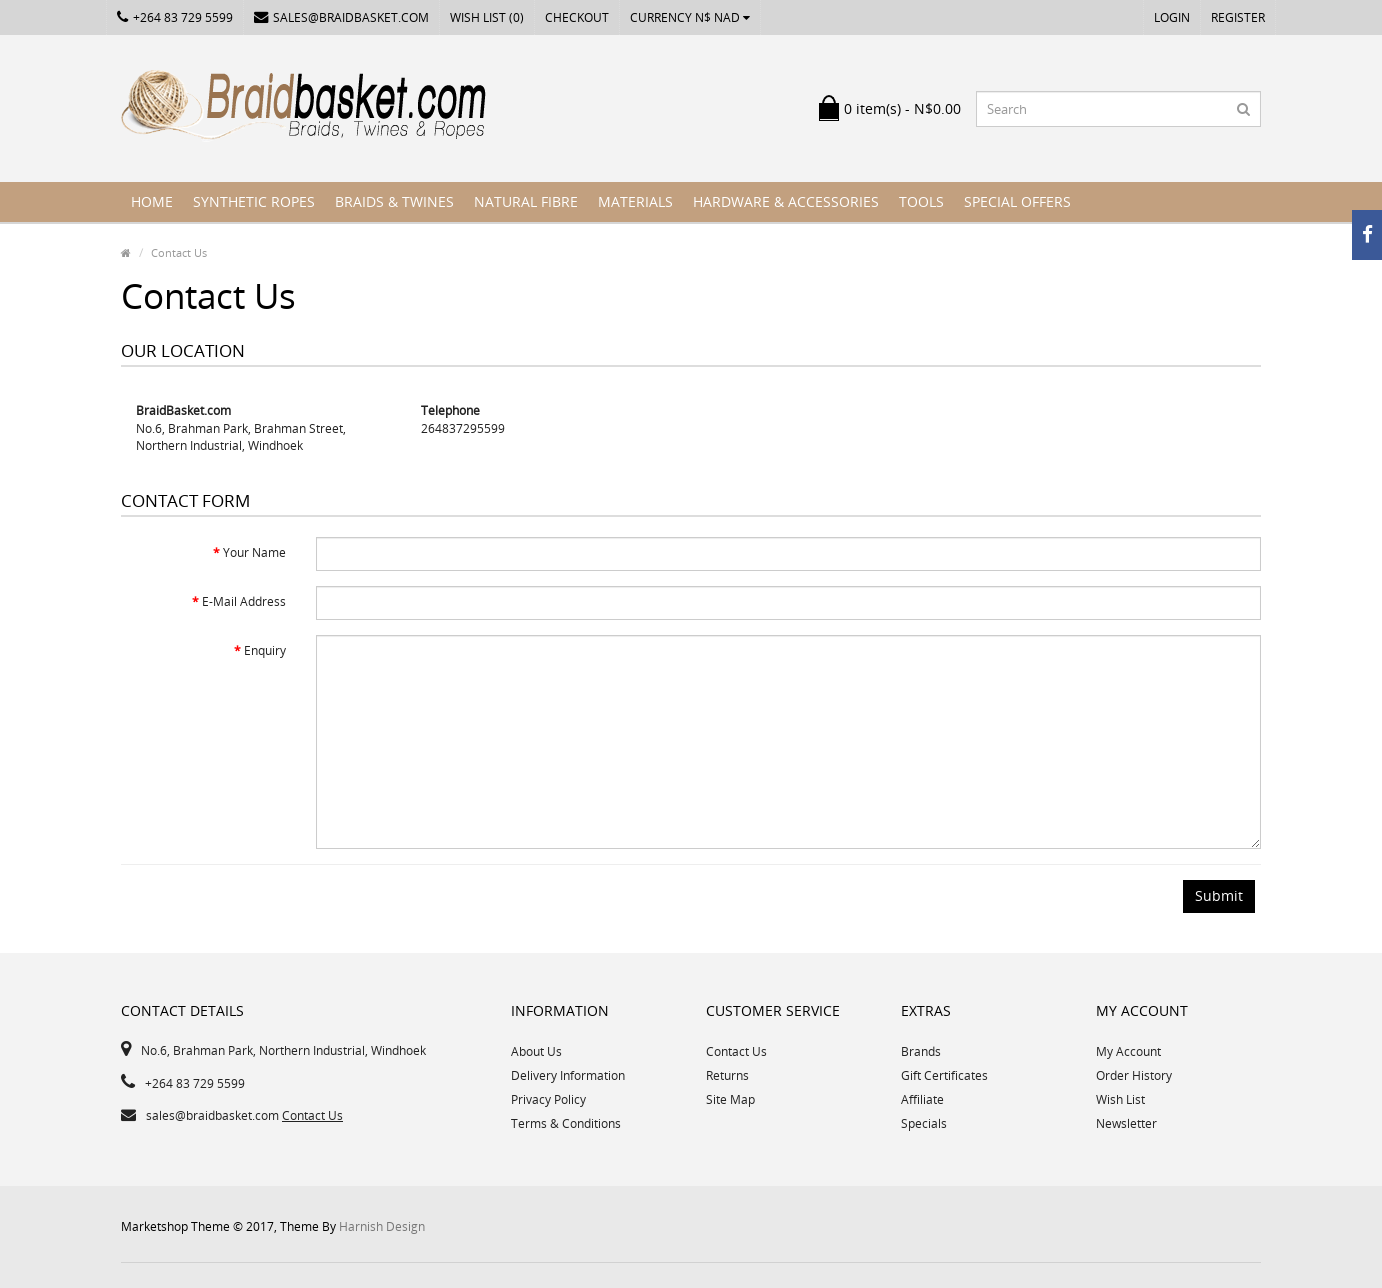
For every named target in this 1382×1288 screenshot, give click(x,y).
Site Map (730, 1099)
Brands (921, 1051)
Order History (1134, 1075)
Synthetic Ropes (254, 201)
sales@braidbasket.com (341, 17)
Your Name (254, 552)
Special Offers (1017, 201)
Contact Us (179, 252)
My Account (1128, 1051)
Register (1238, 17)
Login (1172, 17)
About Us (536, 1051)
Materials (635, 201)
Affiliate (922, 1099)
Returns (727, 1075)
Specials (924, 1123)
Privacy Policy (548, 1099)
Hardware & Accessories (786, 201)
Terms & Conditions (566, 1123)
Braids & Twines (394, 201)
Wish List (1120, 1099)
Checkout (577, 17)
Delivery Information (568, 1075)
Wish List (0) (487, 17)
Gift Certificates (944, 1075)
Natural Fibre (526, 201)
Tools (921, 201)
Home (152, 201)
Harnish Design (382, 1226)
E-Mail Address (244, 601)
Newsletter (1126, 1123)
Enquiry (265, 650)
